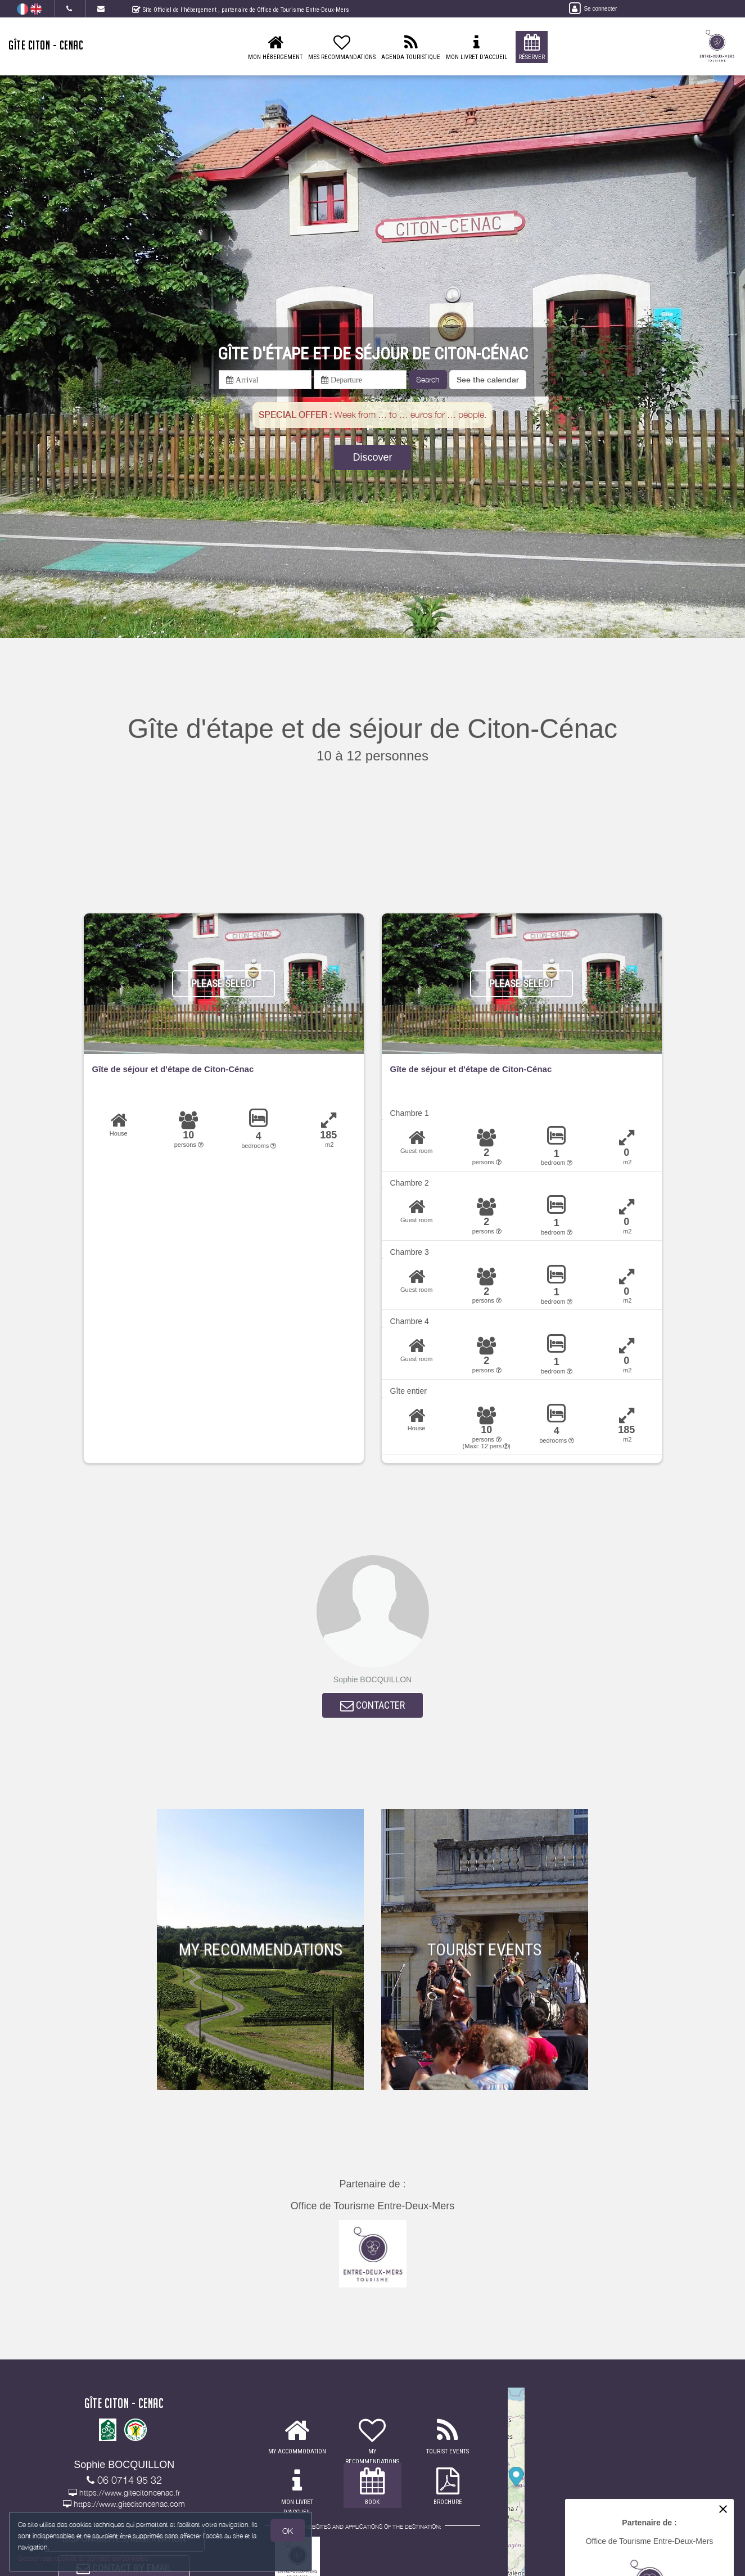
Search (428, 379)
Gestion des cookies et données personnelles (85, 2557)
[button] (487, 379)
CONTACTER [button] (372, 1708)
